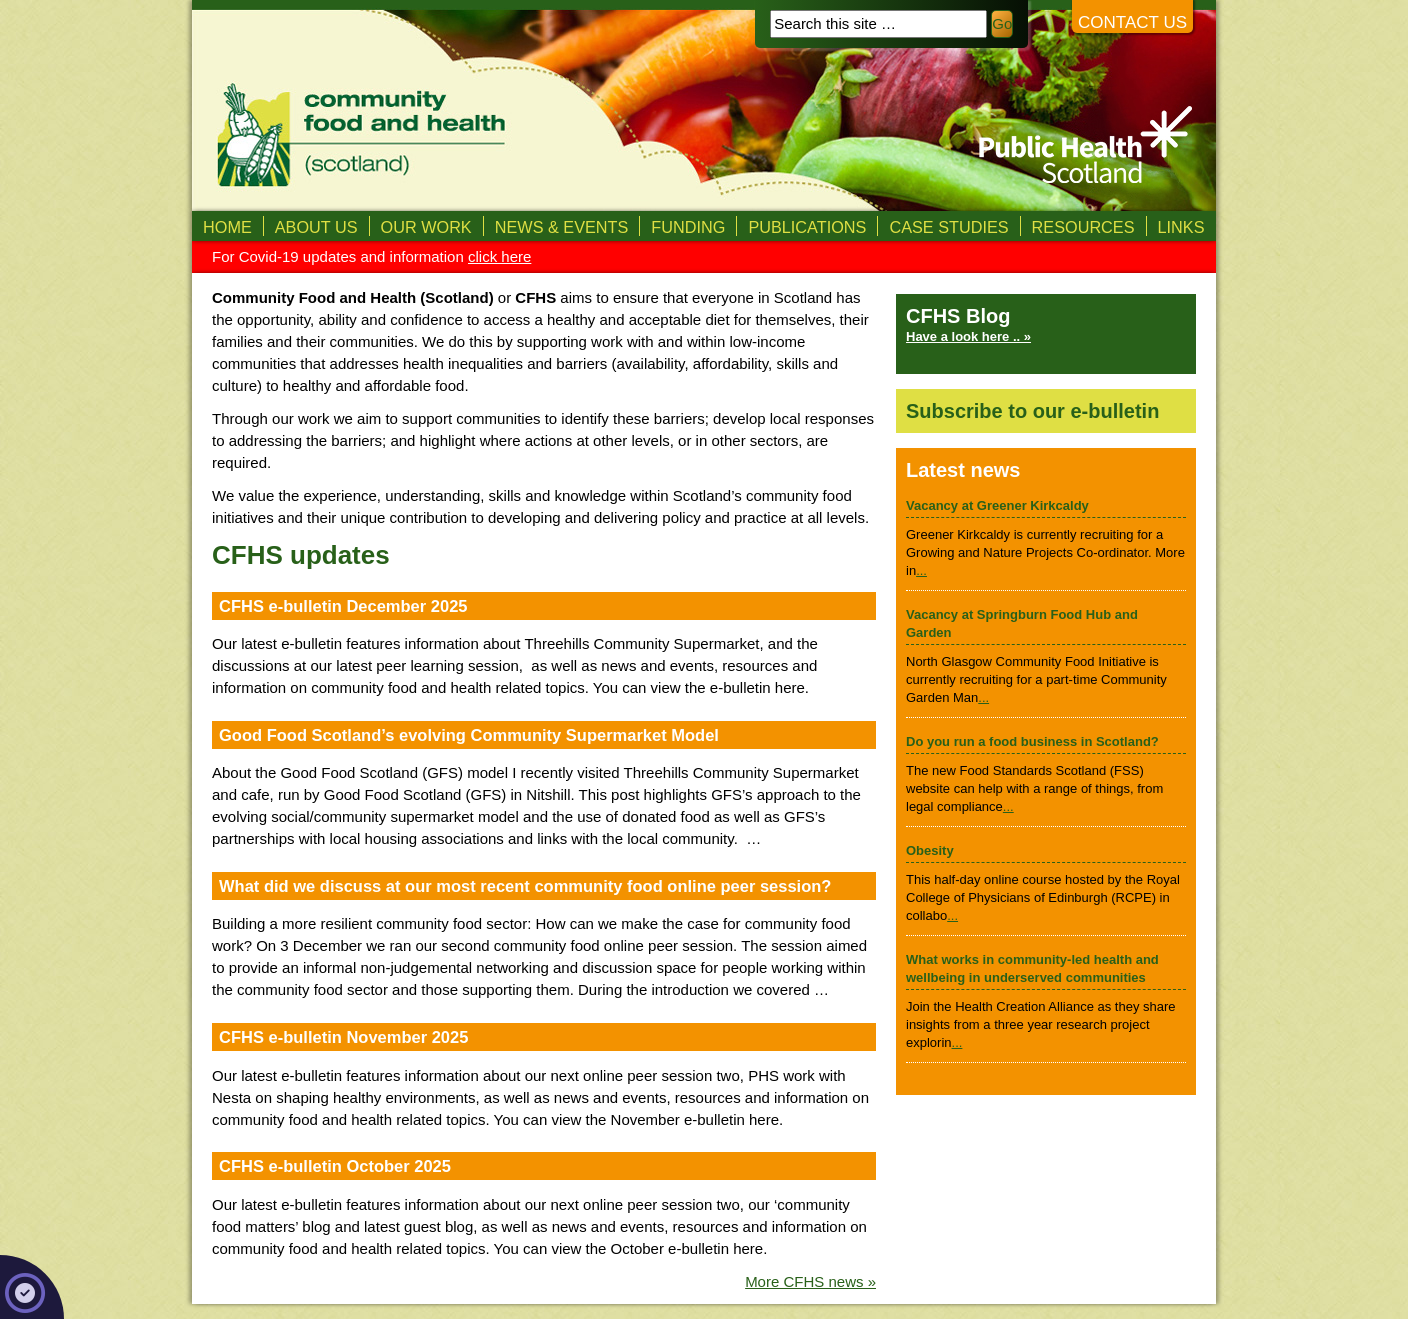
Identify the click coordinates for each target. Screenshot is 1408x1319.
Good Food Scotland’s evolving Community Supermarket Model (469, 735)
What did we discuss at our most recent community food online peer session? (525, 886)
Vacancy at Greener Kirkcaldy (997, 505)
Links (1181, 227)
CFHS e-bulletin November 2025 (343, 1037)
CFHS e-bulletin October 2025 (335, 1166)
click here (499, 256)
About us (316, 227)
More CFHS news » (810, 1281)
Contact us (1132, 22)
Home (227, 227)
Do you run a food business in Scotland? (1032, 741)
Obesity (930, 850)
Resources (1083, 227)
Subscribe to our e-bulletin (1032, 411)
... (921, 570)
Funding (688, 227)
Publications (807, 227)
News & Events (562, 227)
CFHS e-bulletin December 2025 (343, 606)
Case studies (948, 227)
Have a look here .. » (968, 336)
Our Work (426, 227)
